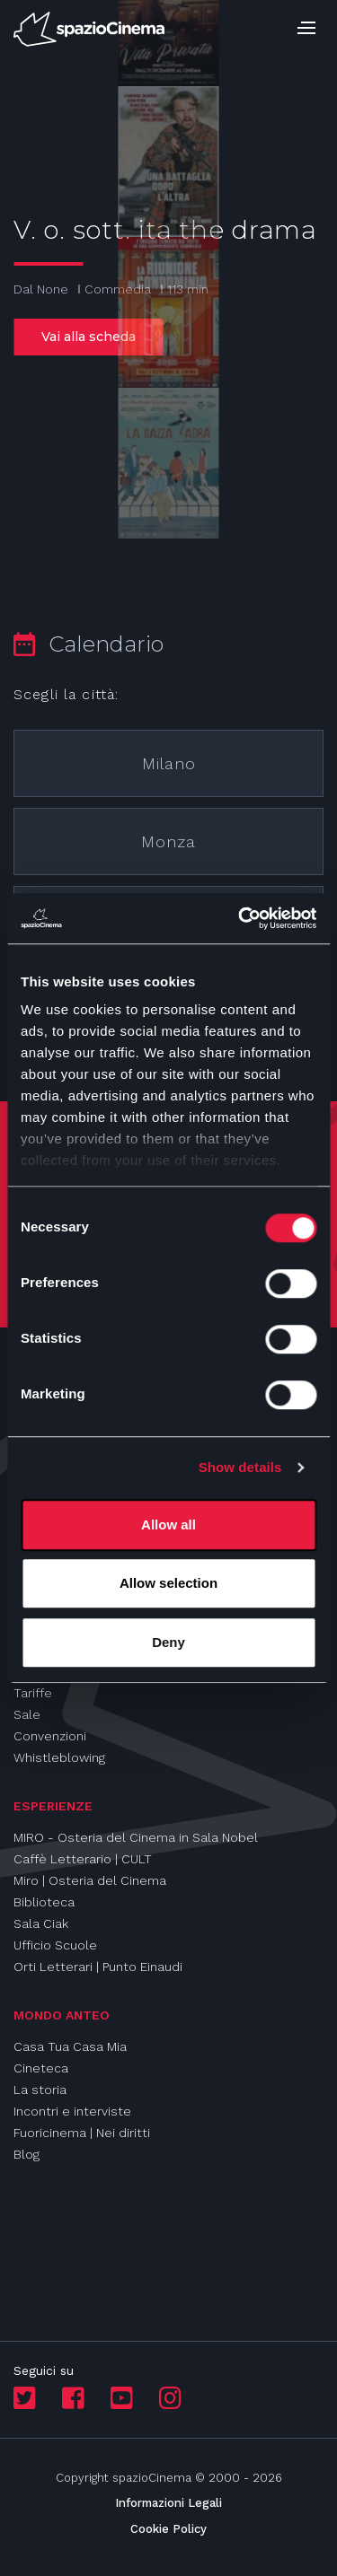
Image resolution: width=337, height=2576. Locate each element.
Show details (240, 1467)
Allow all (168, 1524)
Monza (168, 841)
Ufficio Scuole (55, 1945)
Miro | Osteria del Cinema (89, 1880)
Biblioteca (44, 1902)
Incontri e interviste (72, 2111)
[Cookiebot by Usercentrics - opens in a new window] (240, 918)
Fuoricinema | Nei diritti (81, 2132)
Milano (169, 763)
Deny (168, 1642)
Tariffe (32, 1693)
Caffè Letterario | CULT (82, 1859)
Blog (26, 2154)
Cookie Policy (168, 2529)
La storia (40, 2089)
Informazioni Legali (168, 2503)
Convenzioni (49, 1736)
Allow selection (168, 1582)
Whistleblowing (59, 1757)
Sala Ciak (40, 1923)
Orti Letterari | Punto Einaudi (97, 1966)
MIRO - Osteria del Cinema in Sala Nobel (135, 1837)
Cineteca (40, 2068)
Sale (26, 1714)
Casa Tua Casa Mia (70, 2046)
